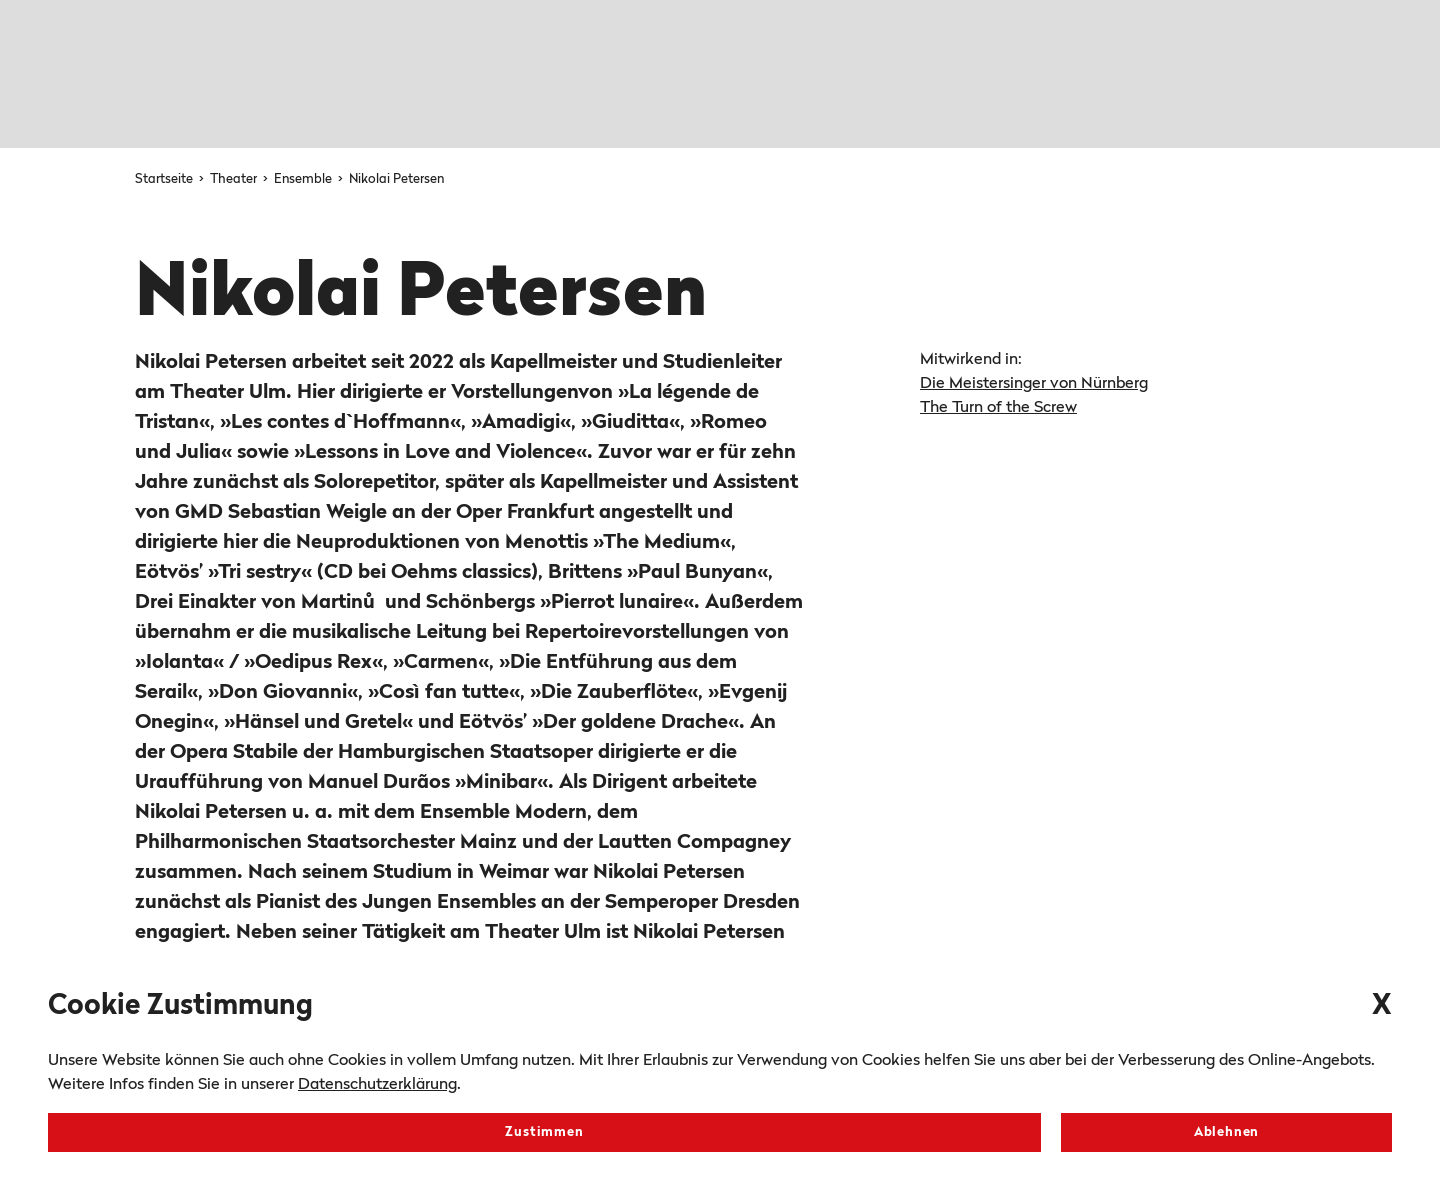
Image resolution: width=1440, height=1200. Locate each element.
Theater (235, 179)
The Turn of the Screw (998, 408)
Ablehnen (1226, 1132)
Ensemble (304, 179)
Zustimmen (544, 1132)
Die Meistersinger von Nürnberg (1034, 384)
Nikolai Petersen (396, 179)
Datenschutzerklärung (377, 1085)
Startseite (165, 179)
